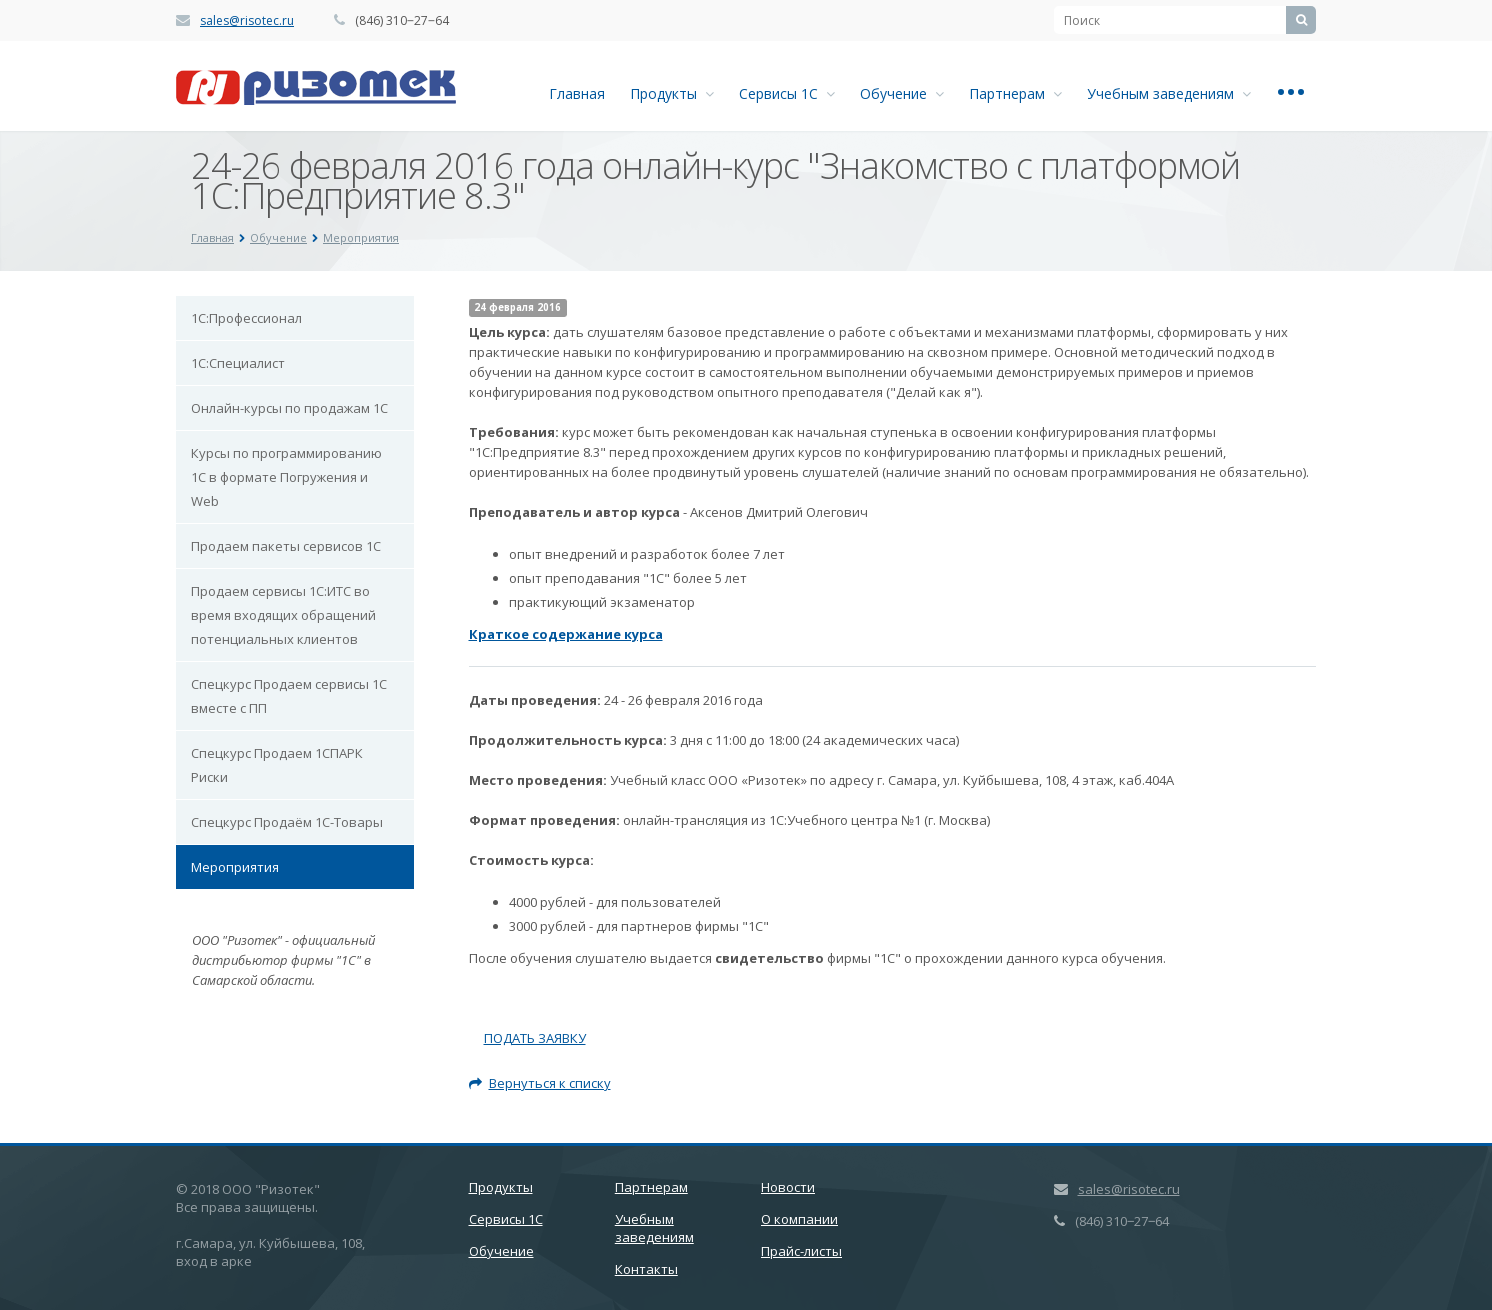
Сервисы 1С (787, 93)
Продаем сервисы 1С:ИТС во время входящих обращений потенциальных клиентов (283, 615)
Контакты (646, 1269)
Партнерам (1015, 93)
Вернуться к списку (540, 1083)
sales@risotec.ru (247, 20)
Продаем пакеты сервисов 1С (286, 546)
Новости (788, 1187)
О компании (799, 1219)
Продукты (672, 93)
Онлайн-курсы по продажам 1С (289, 408)
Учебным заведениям (1169, 93)
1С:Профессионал (246, 318)
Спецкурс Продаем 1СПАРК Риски (277, 765)
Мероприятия (235, 867)
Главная (577, 93)
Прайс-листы (801, 1251)
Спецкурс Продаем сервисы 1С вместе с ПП (289, 696)
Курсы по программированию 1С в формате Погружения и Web (286, 477)
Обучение (902, 93)
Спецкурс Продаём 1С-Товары (287, 822)
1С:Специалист (238, 363)
